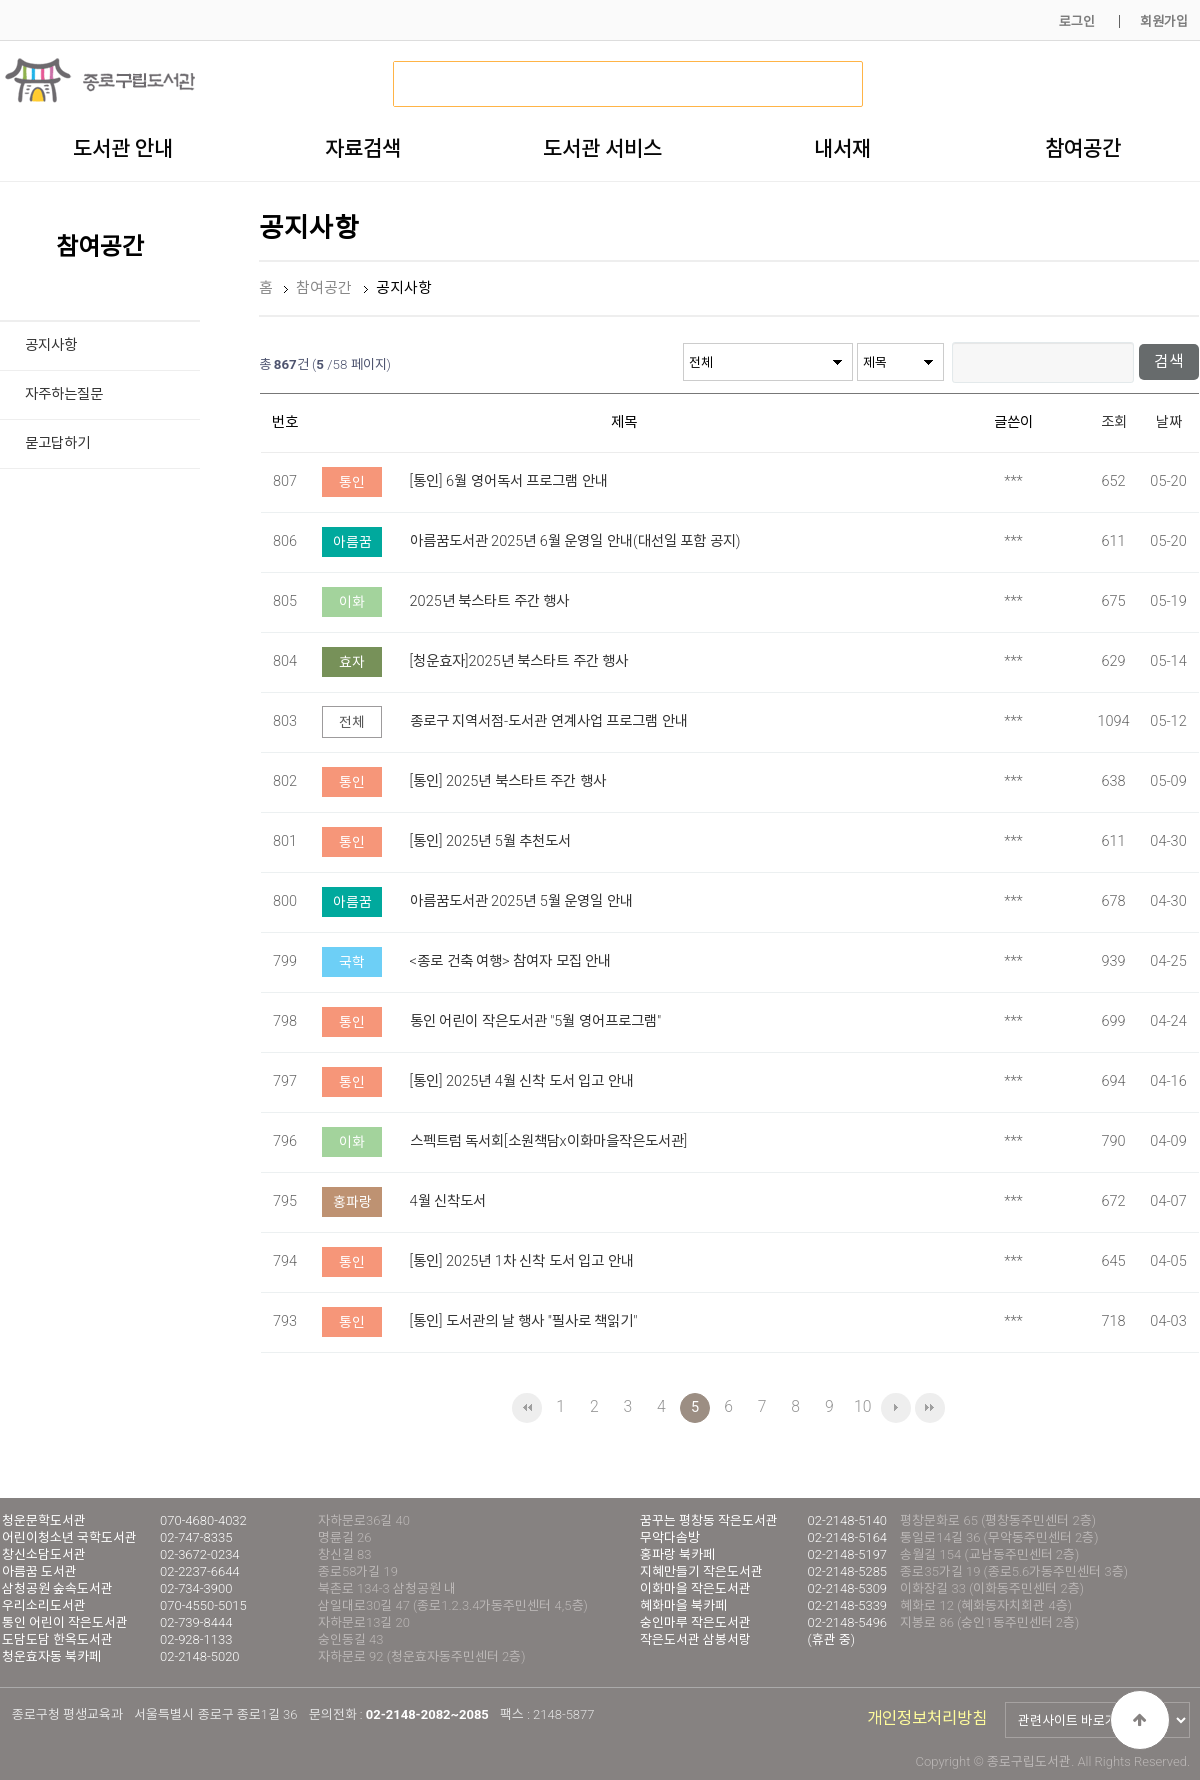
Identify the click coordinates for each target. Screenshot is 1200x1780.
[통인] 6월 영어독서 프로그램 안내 (509, 480)
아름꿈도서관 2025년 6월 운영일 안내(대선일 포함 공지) (575, 540)
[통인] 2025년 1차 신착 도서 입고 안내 (522, 1260)
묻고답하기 (57, 443)
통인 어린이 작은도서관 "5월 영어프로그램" (536, 1020)
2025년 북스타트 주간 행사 (490, 600)
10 (862, 1405)
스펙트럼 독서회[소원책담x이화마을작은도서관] (549, 1140)
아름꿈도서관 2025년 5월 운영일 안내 (521, 900)
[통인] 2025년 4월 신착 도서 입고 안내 (522, 1080)
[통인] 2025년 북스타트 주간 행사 (508, 780)
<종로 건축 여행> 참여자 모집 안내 (511, 960)
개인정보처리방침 (927, 1717)
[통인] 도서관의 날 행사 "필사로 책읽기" (524, 1320)
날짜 (1169, 421)
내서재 (842, 148)
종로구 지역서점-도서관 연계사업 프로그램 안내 (549, 720)
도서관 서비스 (602, 148)
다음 (896, 1407)
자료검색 (363, 148)
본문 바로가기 (0, 0)
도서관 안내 (123, 148)
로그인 (1077, 21)
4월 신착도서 (448, 1200)
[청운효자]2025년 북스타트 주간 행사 (519, 660)
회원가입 (1164, 21)
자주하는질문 (64, 394)
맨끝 (930, 1407)
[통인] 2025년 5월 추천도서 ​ (492, 840)
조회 (1114, 421)
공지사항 (51, 345)
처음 (527, 1407)
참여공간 (1083, 148)
